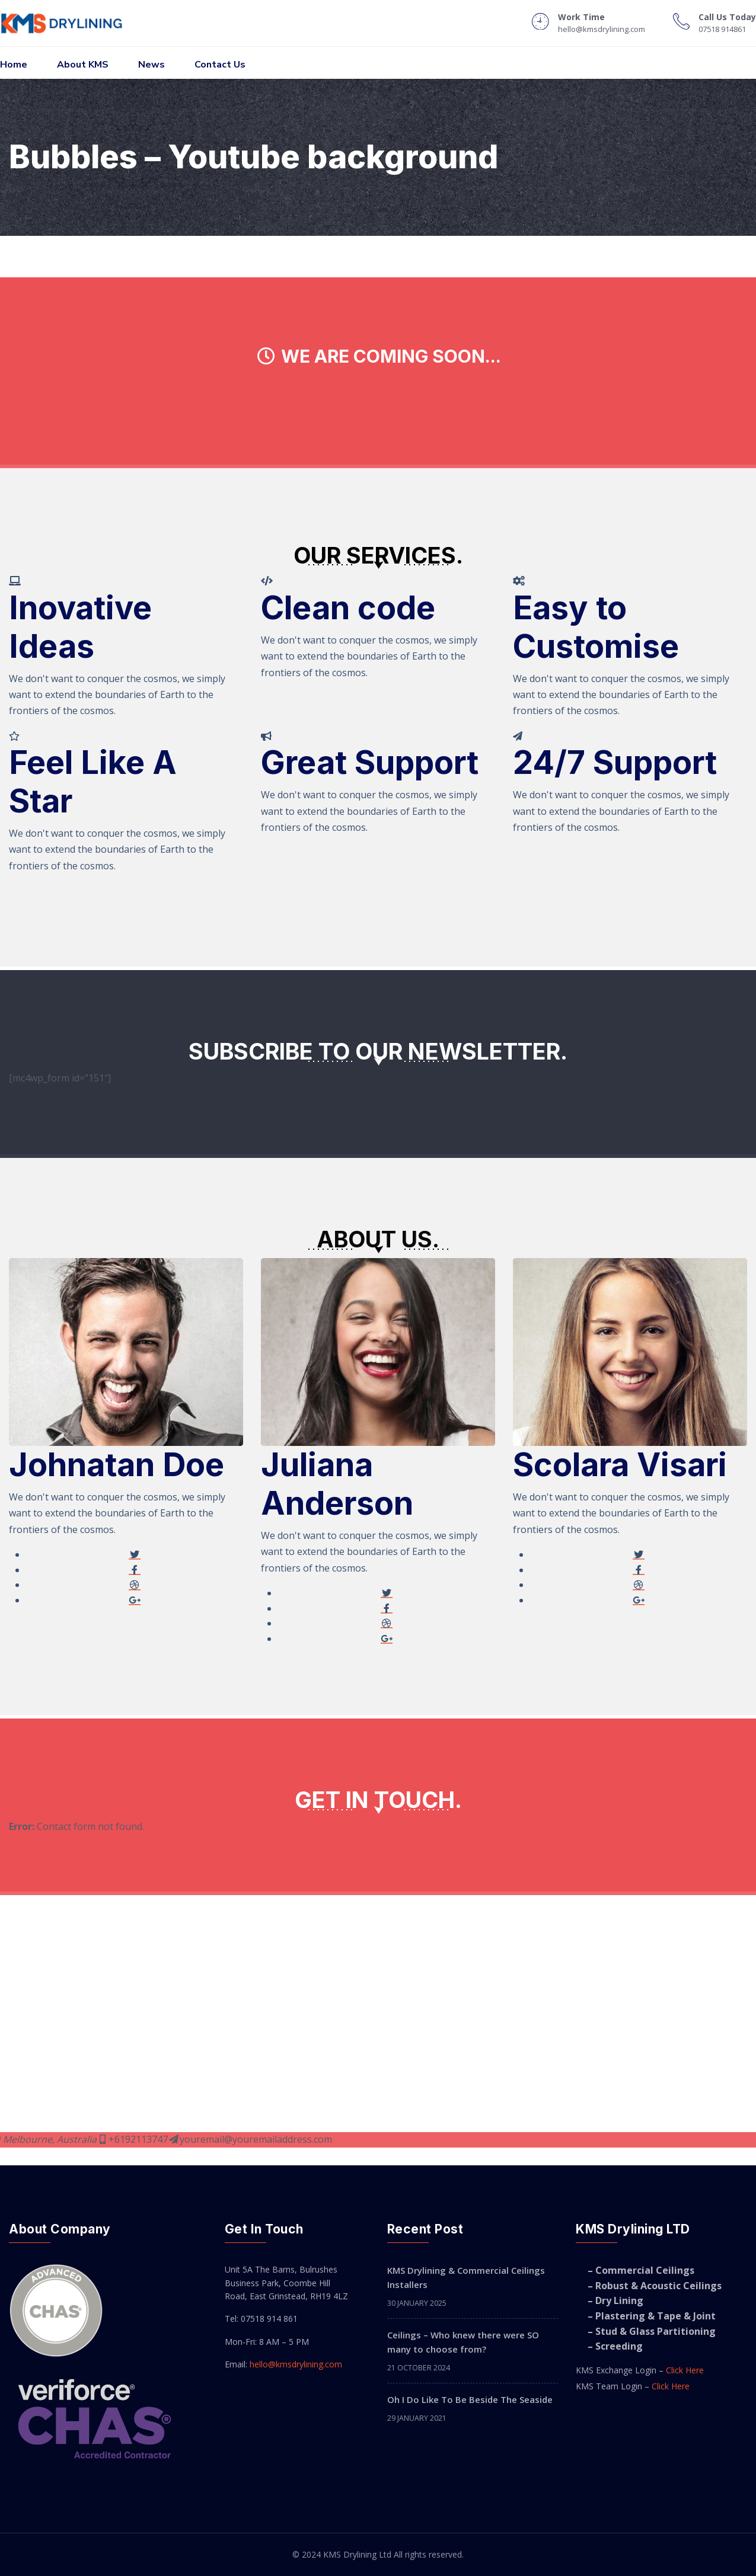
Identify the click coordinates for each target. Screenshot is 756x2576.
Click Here (685, 2370)
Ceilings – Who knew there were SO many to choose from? (463, 2342)
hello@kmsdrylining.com (296, 2364)
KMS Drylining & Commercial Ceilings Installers (466, 2277)
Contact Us (219, 64)
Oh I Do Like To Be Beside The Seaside (470, 2399)
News (151, 64)
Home (13, 64)
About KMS (83, 64)
